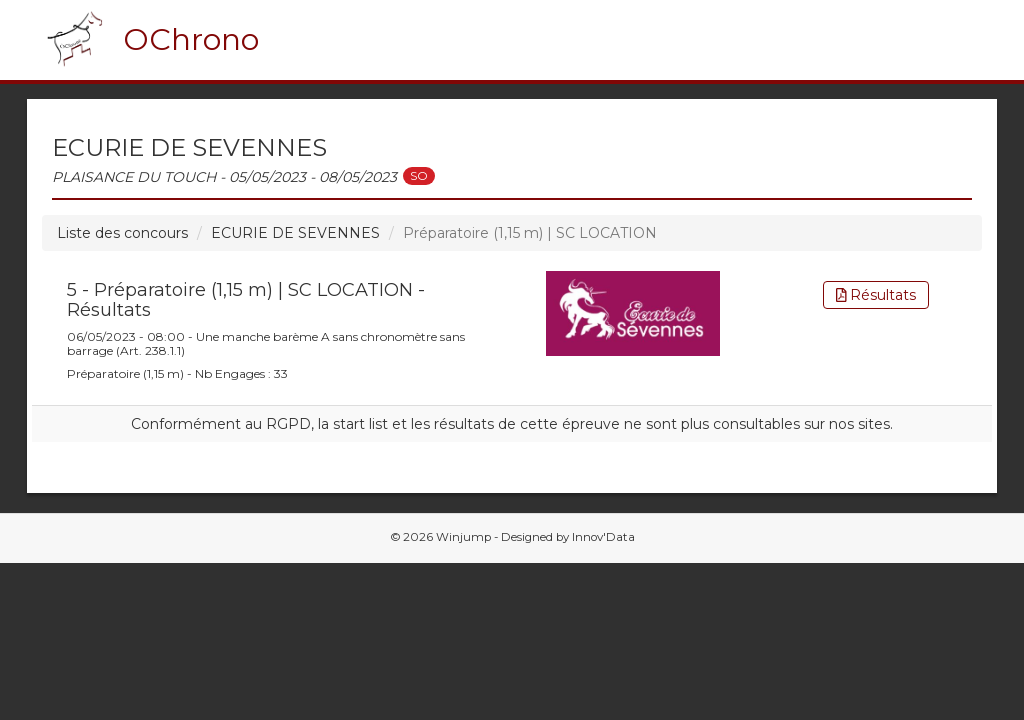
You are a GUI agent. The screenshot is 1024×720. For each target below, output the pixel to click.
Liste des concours (122, 233)
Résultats (876, 295)
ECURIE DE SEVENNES (295, 233)
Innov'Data (603, 537)
